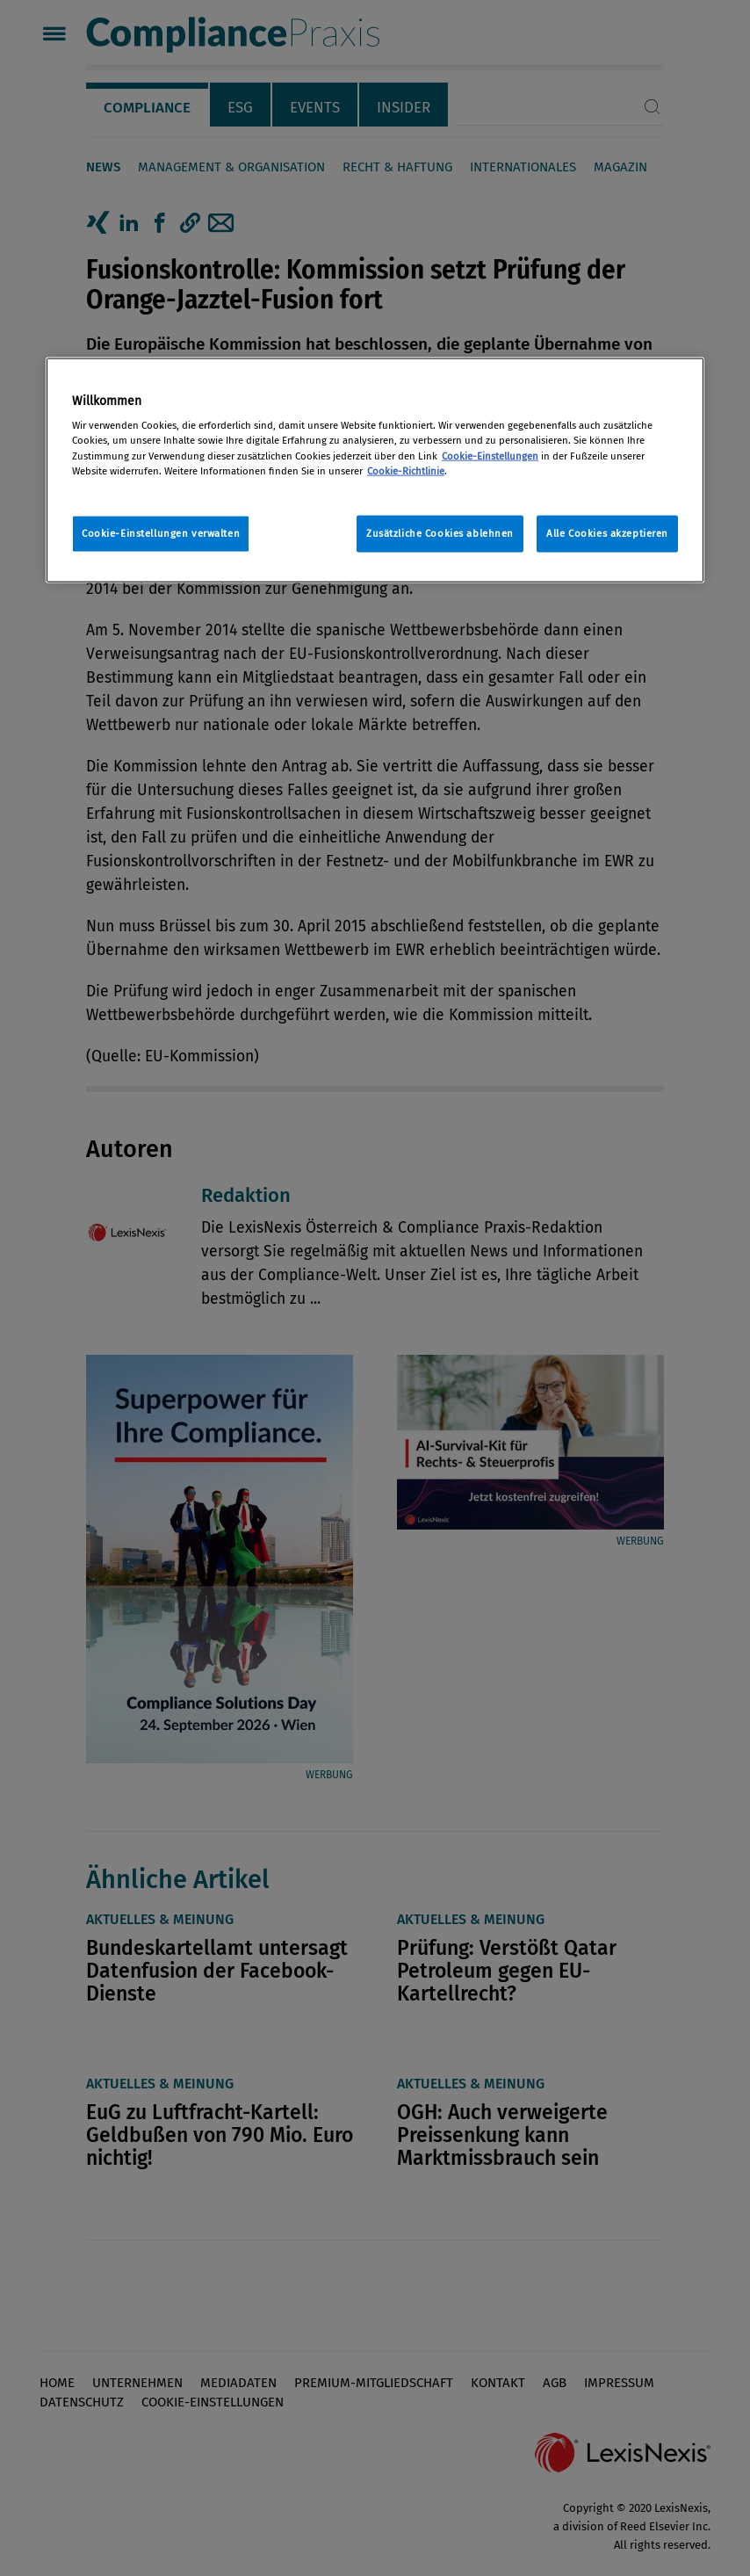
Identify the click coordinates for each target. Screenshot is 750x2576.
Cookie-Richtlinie (405, 470)
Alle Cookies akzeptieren (607, 532)
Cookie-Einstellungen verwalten (161, 532)
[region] (375, 469)
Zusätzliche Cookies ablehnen (440, 532)
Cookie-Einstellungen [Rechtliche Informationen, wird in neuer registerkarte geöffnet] (490, 455)
